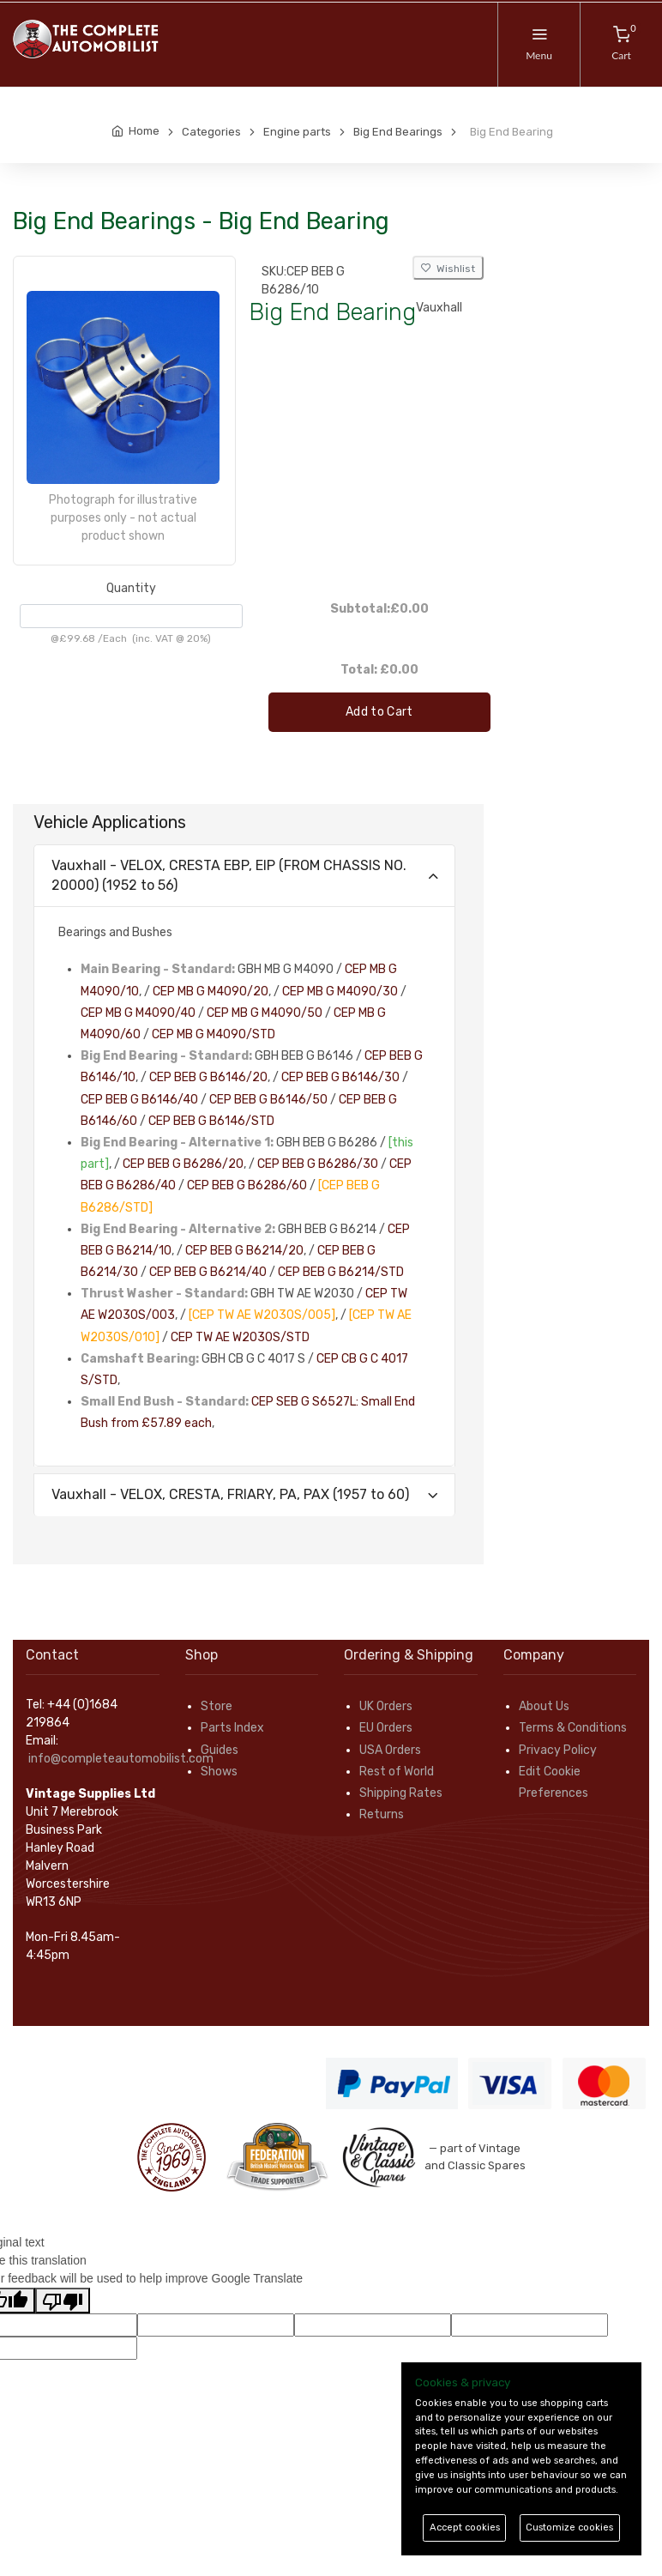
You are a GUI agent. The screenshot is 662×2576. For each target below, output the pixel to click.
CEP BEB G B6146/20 (208, 1077)
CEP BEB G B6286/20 (183, 1164)
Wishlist (448, 269)
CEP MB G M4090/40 (138, 1013)
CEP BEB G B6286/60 (247, 1185)
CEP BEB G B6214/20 (244, 1250)
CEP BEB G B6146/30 (340, 1077)
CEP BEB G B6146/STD (211, 1121)
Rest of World (396, 1771)
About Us (544, 1706)
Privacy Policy (558, 1750)
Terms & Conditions (573, 1727)
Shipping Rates (400, 1793)
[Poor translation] (62, 2300)
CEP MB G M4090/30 (340, 991)
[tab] (244, 876)
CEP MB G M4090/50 (264, 1013)
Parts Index (232, 1727)
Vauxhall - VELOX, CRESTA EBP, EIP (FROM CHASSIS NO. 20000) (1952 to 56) (228, 874)
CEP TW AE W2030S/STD (240, 1337)
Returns (381, 1814)
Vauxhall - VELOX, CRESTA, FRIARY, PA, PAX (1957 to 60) (230, 1494)
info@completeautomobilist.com (121, 1758)
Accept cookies (465, 2527)
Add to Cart (379, 711)
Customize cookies (569, 2527)
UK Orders (385, 1706)
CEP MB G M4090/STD (213, 1034)
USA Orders (390, 1750)
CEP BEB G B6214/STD (341, 1272)
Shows (219, 1771)
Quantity (131, 588)
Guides (219, 1750)
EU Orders (385, 1727)
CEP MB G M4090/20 (210, 991)
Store (216, 1706)
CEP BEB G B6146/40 (139, 1099)
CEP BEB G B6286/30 (317, 1164)
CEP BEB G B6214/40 (208, 1272)
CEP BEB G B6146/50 (268, 1099)
